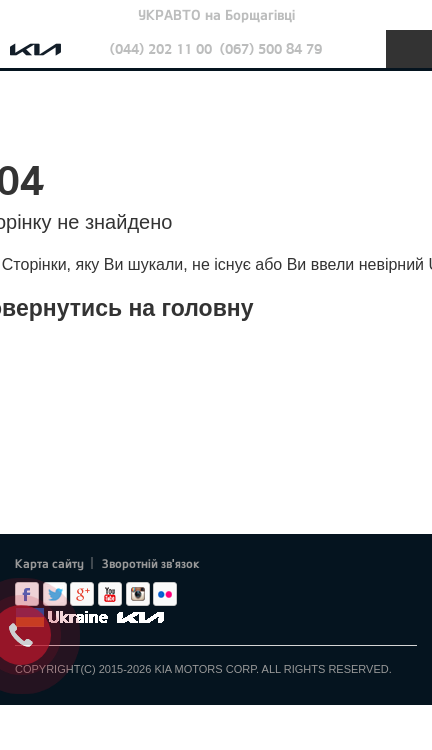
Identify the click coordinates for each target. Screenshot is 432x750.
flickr (165, 594)
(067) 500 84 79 (271, 48)
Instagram (138, 594)
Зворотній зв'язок (151, 563)
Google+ (82, 594)
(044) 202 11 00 (161, 48)
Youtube (110, 594)
